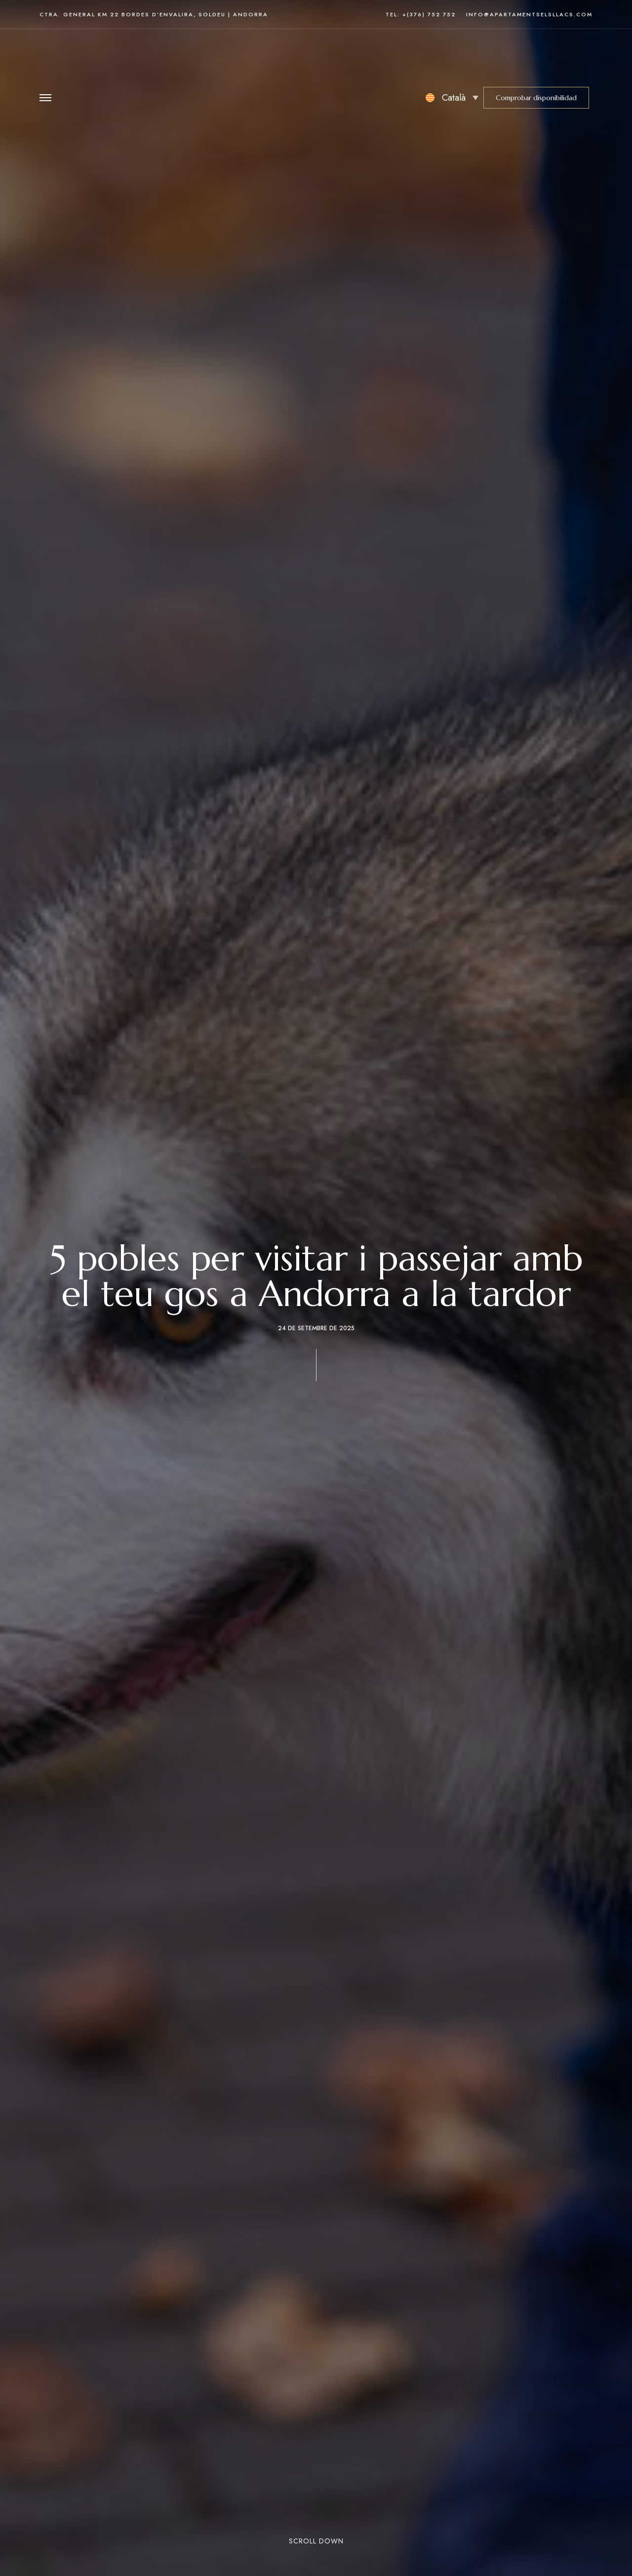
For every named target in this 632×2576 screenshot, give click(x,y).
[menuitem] (452, 56)
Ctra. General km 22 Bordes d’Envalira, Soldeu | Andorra (154, 14)
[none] (452, 56)
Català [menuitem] (454, 56)
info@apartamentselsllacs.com (529, 14)
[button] (536, 56)
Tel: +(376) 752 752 (421, 14)
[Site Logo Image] (314, 56)
